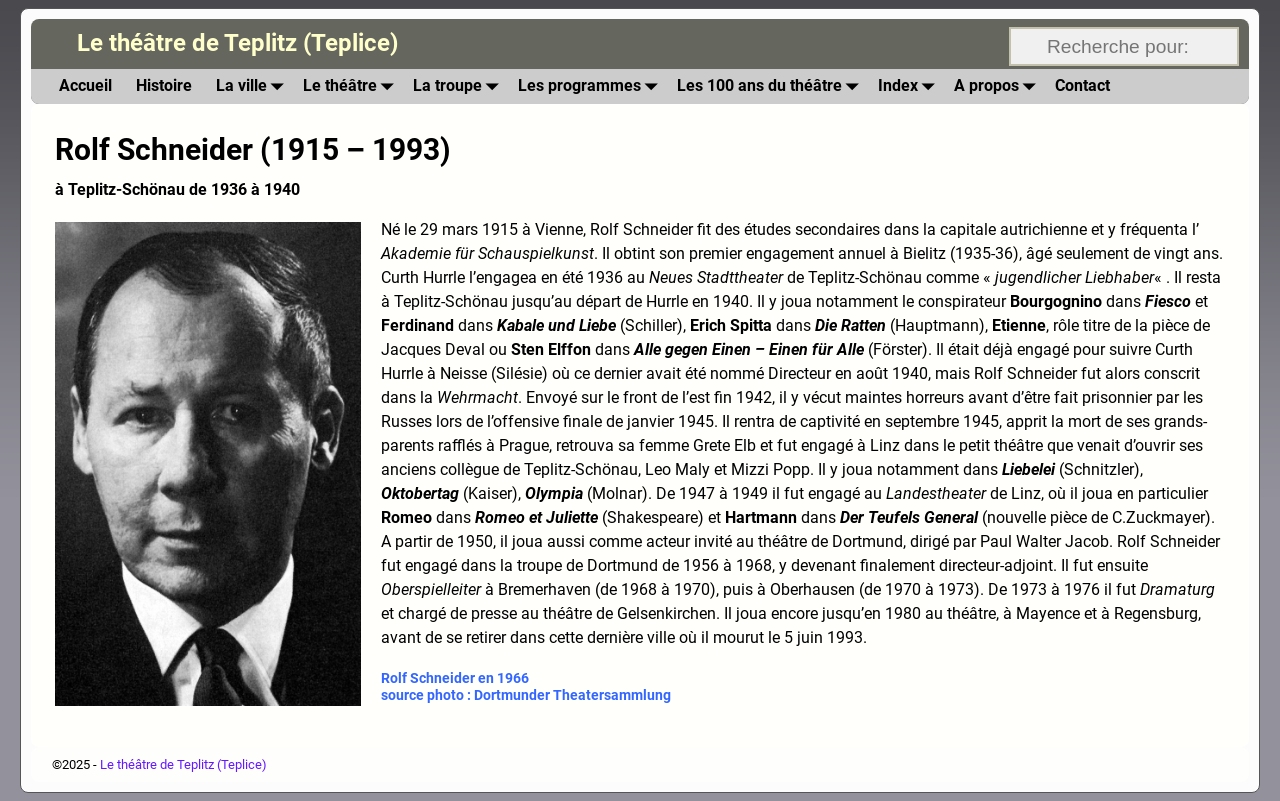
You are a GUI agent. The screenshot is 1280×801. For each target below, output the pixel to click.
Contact (1082, 85)
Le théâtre (352, 86)
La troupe (459, 86)
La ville (253, 86)
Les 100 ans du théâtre (771, 86)
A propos (998, 86)
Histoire (164, 85)
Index (910, 86)
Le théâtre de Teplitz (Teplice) (237, 43)
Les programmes (591, 86)
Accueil (85, 85)
